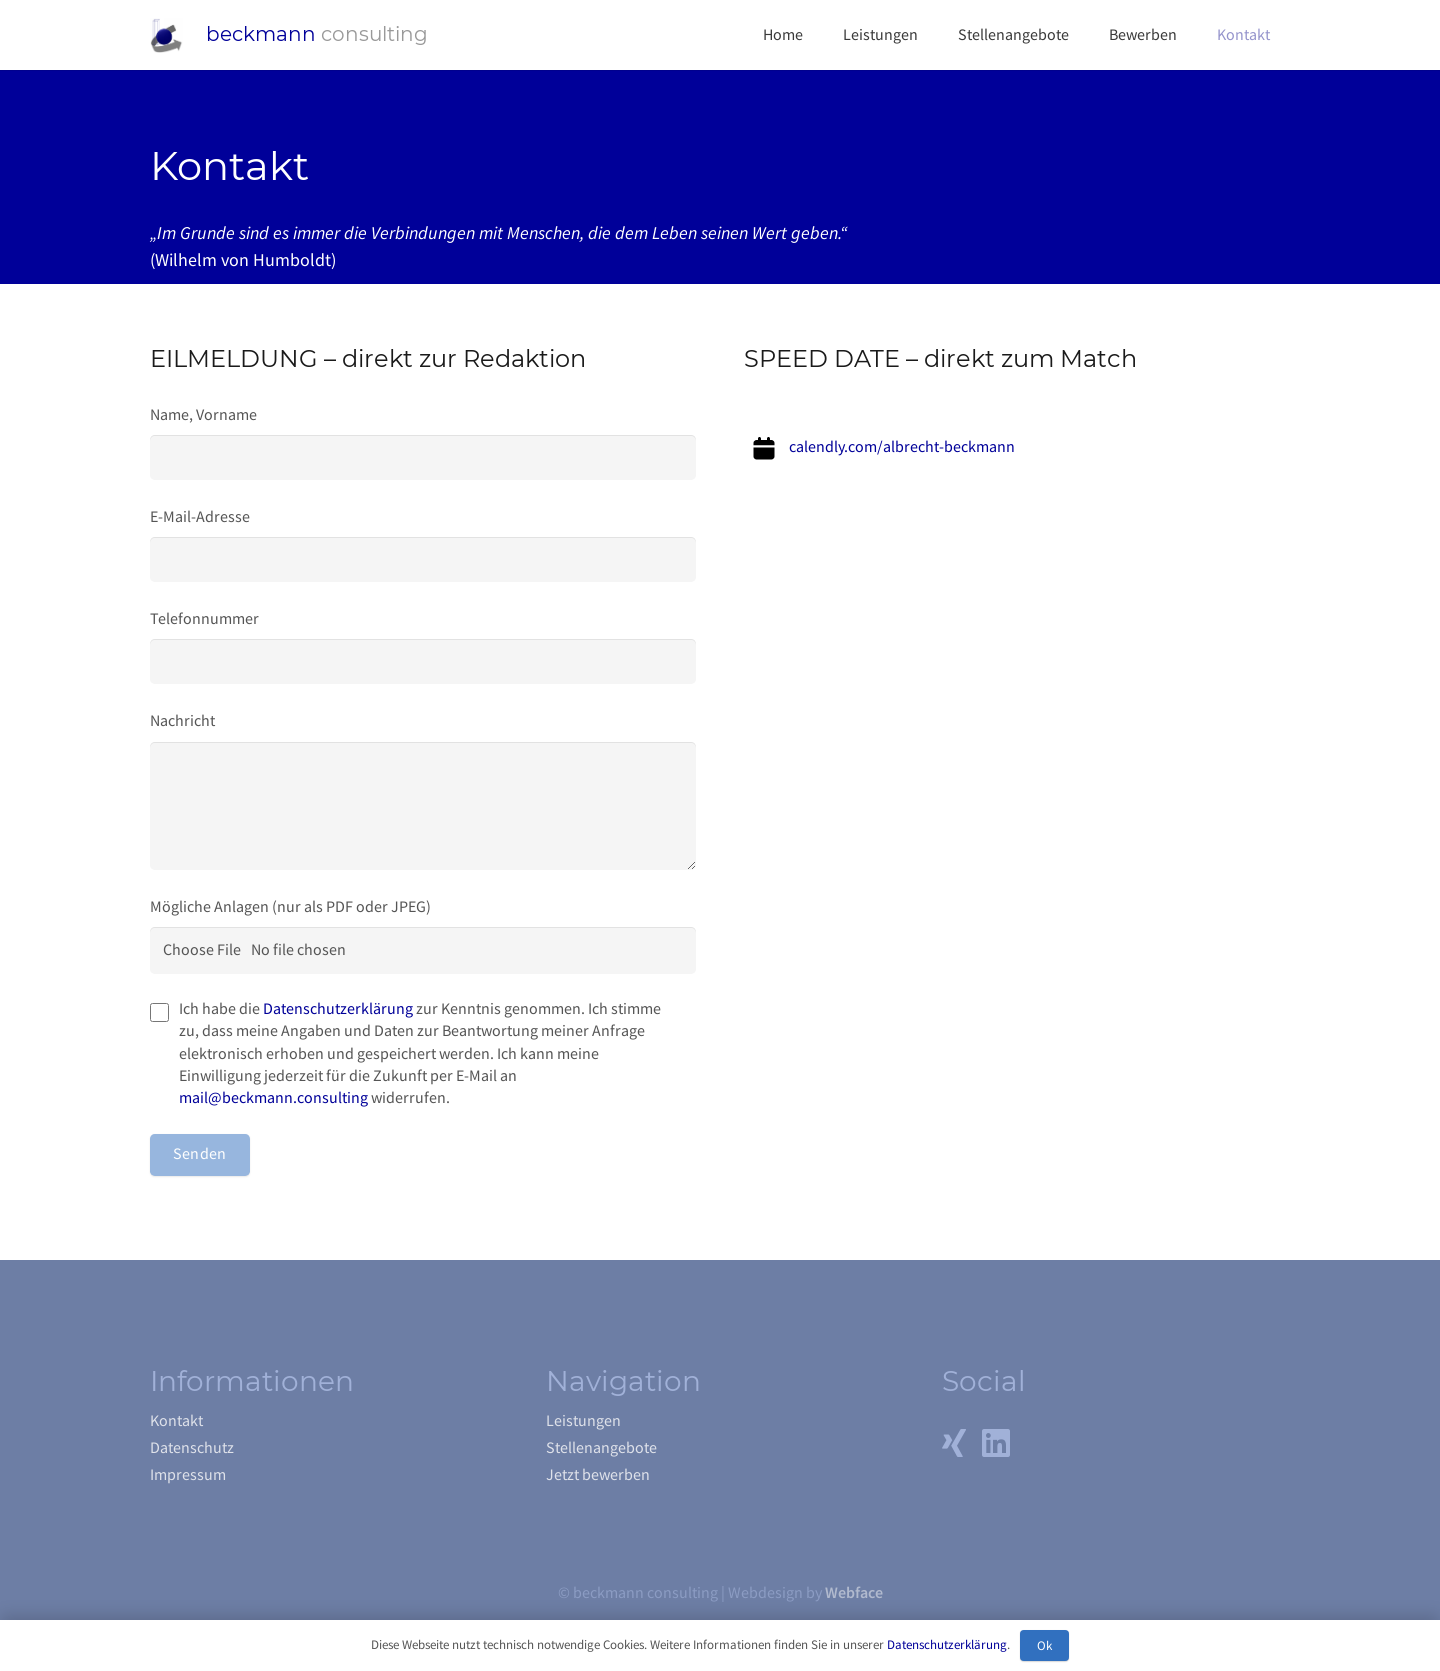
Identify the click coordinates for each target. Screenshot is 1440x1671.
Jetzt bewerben (598, 1475)
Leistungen (583, 1421)
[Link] (166, 35)
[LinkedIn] (996, 1443)
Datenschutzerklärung (338, 1009)
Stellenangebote (601, 1448)
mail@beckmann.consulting (273, 1098)
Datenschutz (192, 1448)
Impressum (188, 1475)
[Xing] (954, 1443)
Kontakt (176, 1421)
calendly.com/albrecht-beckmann (902, 447)
